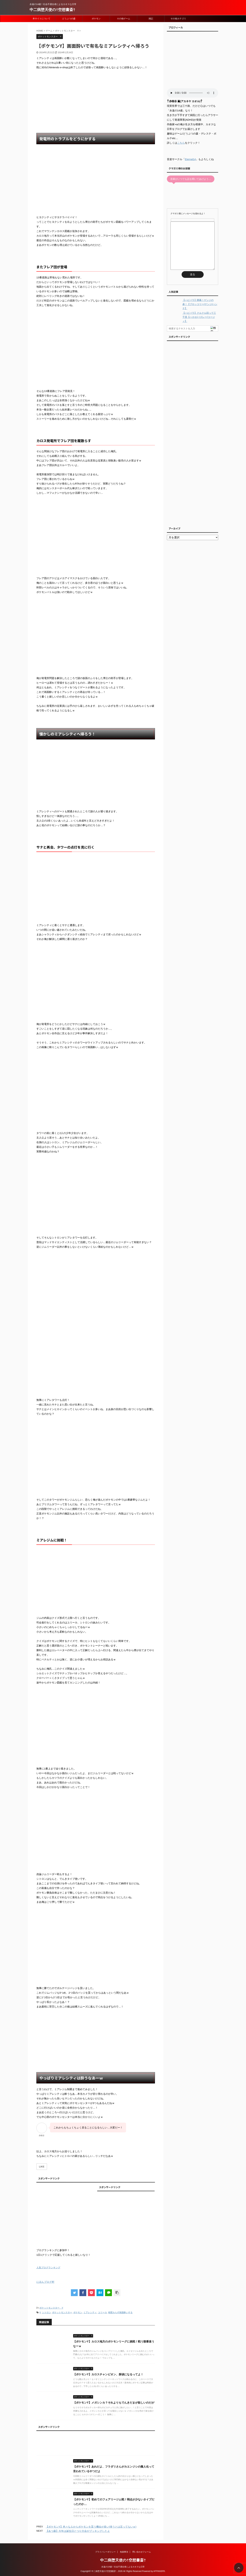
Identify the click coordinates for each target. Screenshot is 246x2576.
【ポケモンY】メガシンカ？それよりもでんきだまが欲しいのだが (113, 2402)
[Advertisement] (95, 106)
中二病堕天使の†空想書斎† (52, 10)
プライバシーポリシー (105, 2552)
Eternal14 (190, 159)
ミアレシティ (90, 2312)
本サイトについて (41, 18)
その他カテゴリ (178, 18)
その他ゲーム (123, 18)
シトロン (46, 2312)
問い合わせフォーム (141, 2552)
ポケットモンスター (62, 2312)
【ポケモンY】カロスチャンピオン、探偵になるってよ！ (108, 2374)
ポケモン (96, 18)
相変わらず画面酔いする (120, 2312)
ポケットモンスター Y (51, 2308)
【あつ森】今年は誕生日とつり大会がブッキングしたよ (78, 2530)
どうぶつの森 (69, 18)
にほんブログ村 (45, 2281)
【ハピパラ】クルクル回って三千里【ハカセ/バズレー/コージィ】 (199, 317)
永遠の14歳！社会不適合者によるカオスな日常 (123, 2567)
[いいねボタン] (41, 2166)
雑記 (151, 18)
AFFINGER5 (159, 2571)
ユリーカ (102, 2312)
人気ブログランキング (48, 2267)
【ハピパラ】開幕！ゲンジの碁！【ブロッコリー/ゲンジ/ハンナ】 (199, 304)
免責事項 (124, 2552)
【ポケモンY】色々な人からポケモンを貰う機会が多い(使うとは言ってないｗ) (91, 2526)
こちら (181, 142)
